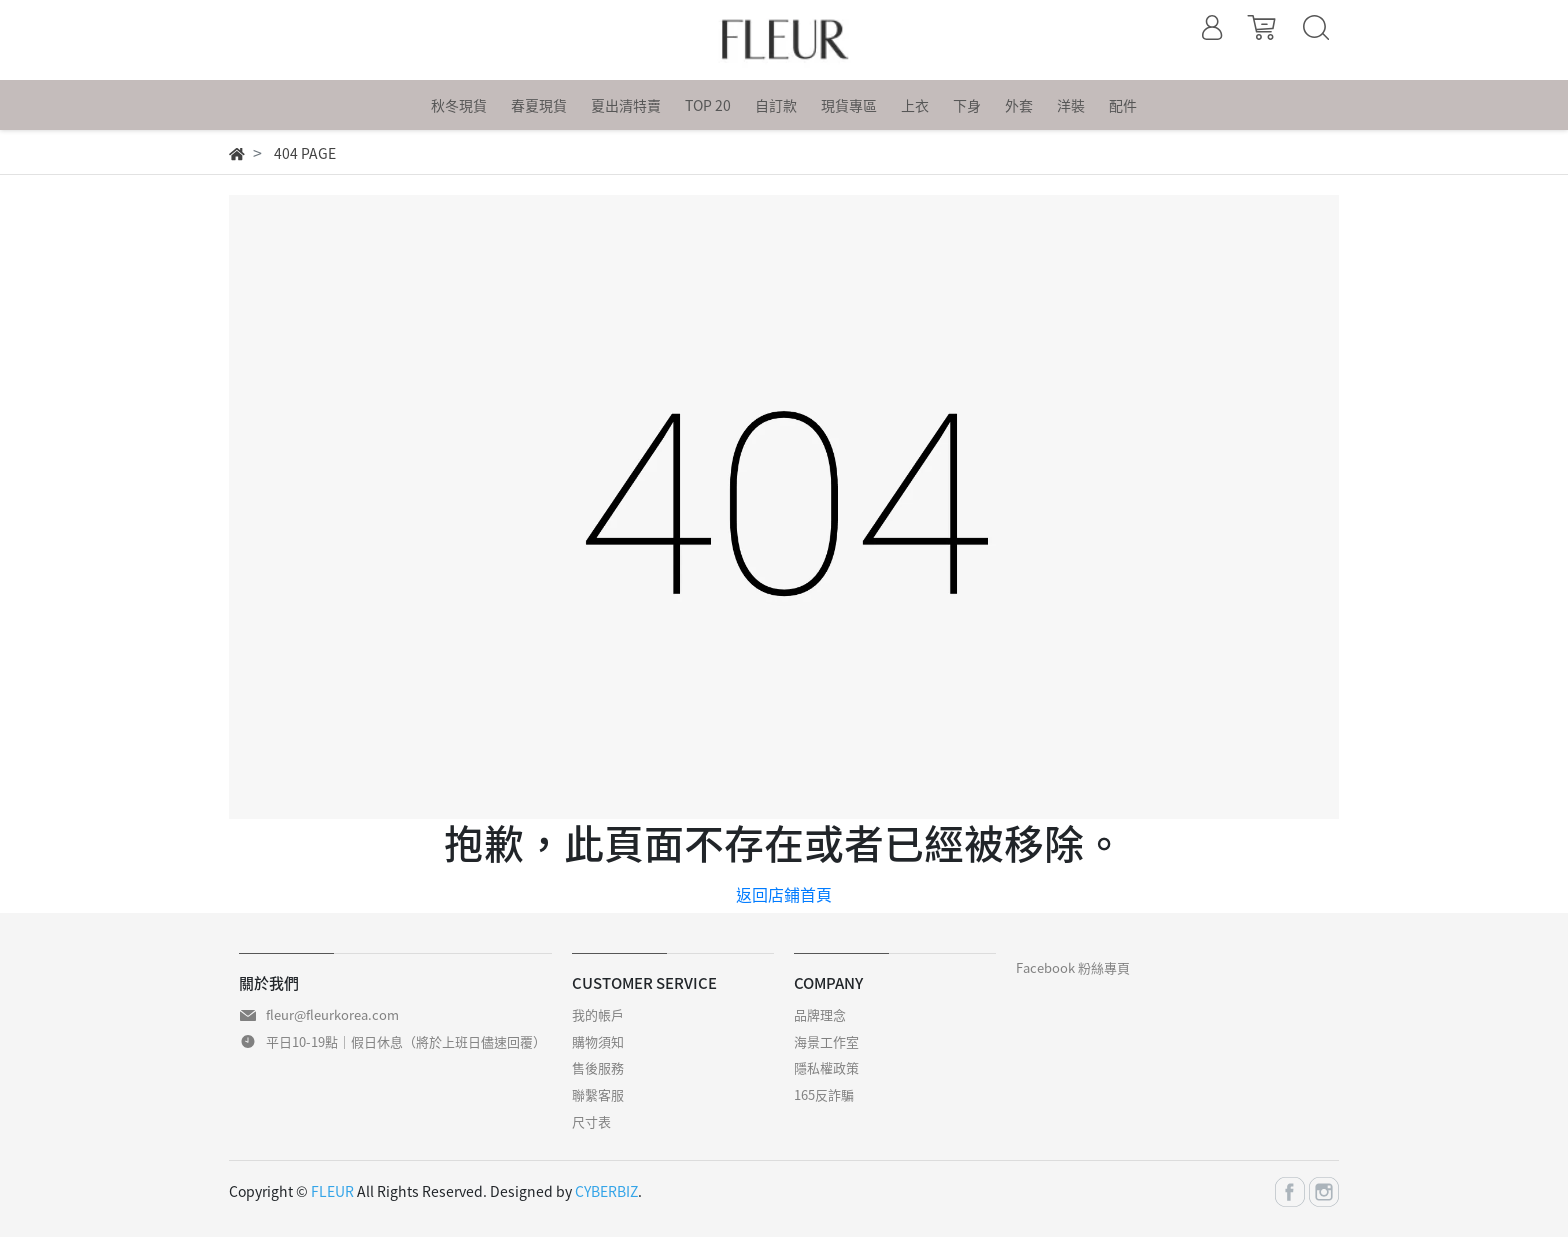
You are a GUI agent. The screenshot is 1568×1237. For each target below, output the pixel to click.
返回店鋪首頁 (784, 894)
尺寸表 (591, 1121)
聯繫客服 (598, 1094)
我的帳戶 (598, 1014)
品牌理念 (820, 1014)
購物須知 (598, 1041)
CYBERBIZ (606, 1191)
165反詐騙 (824, 1094)
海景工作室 (826, 1041)
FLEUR (332, 1191)
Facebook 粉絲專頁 (1073, 967)
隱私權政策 (826, 1067)
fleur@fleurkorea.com (332, 1014)
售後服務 (598, 1067)
